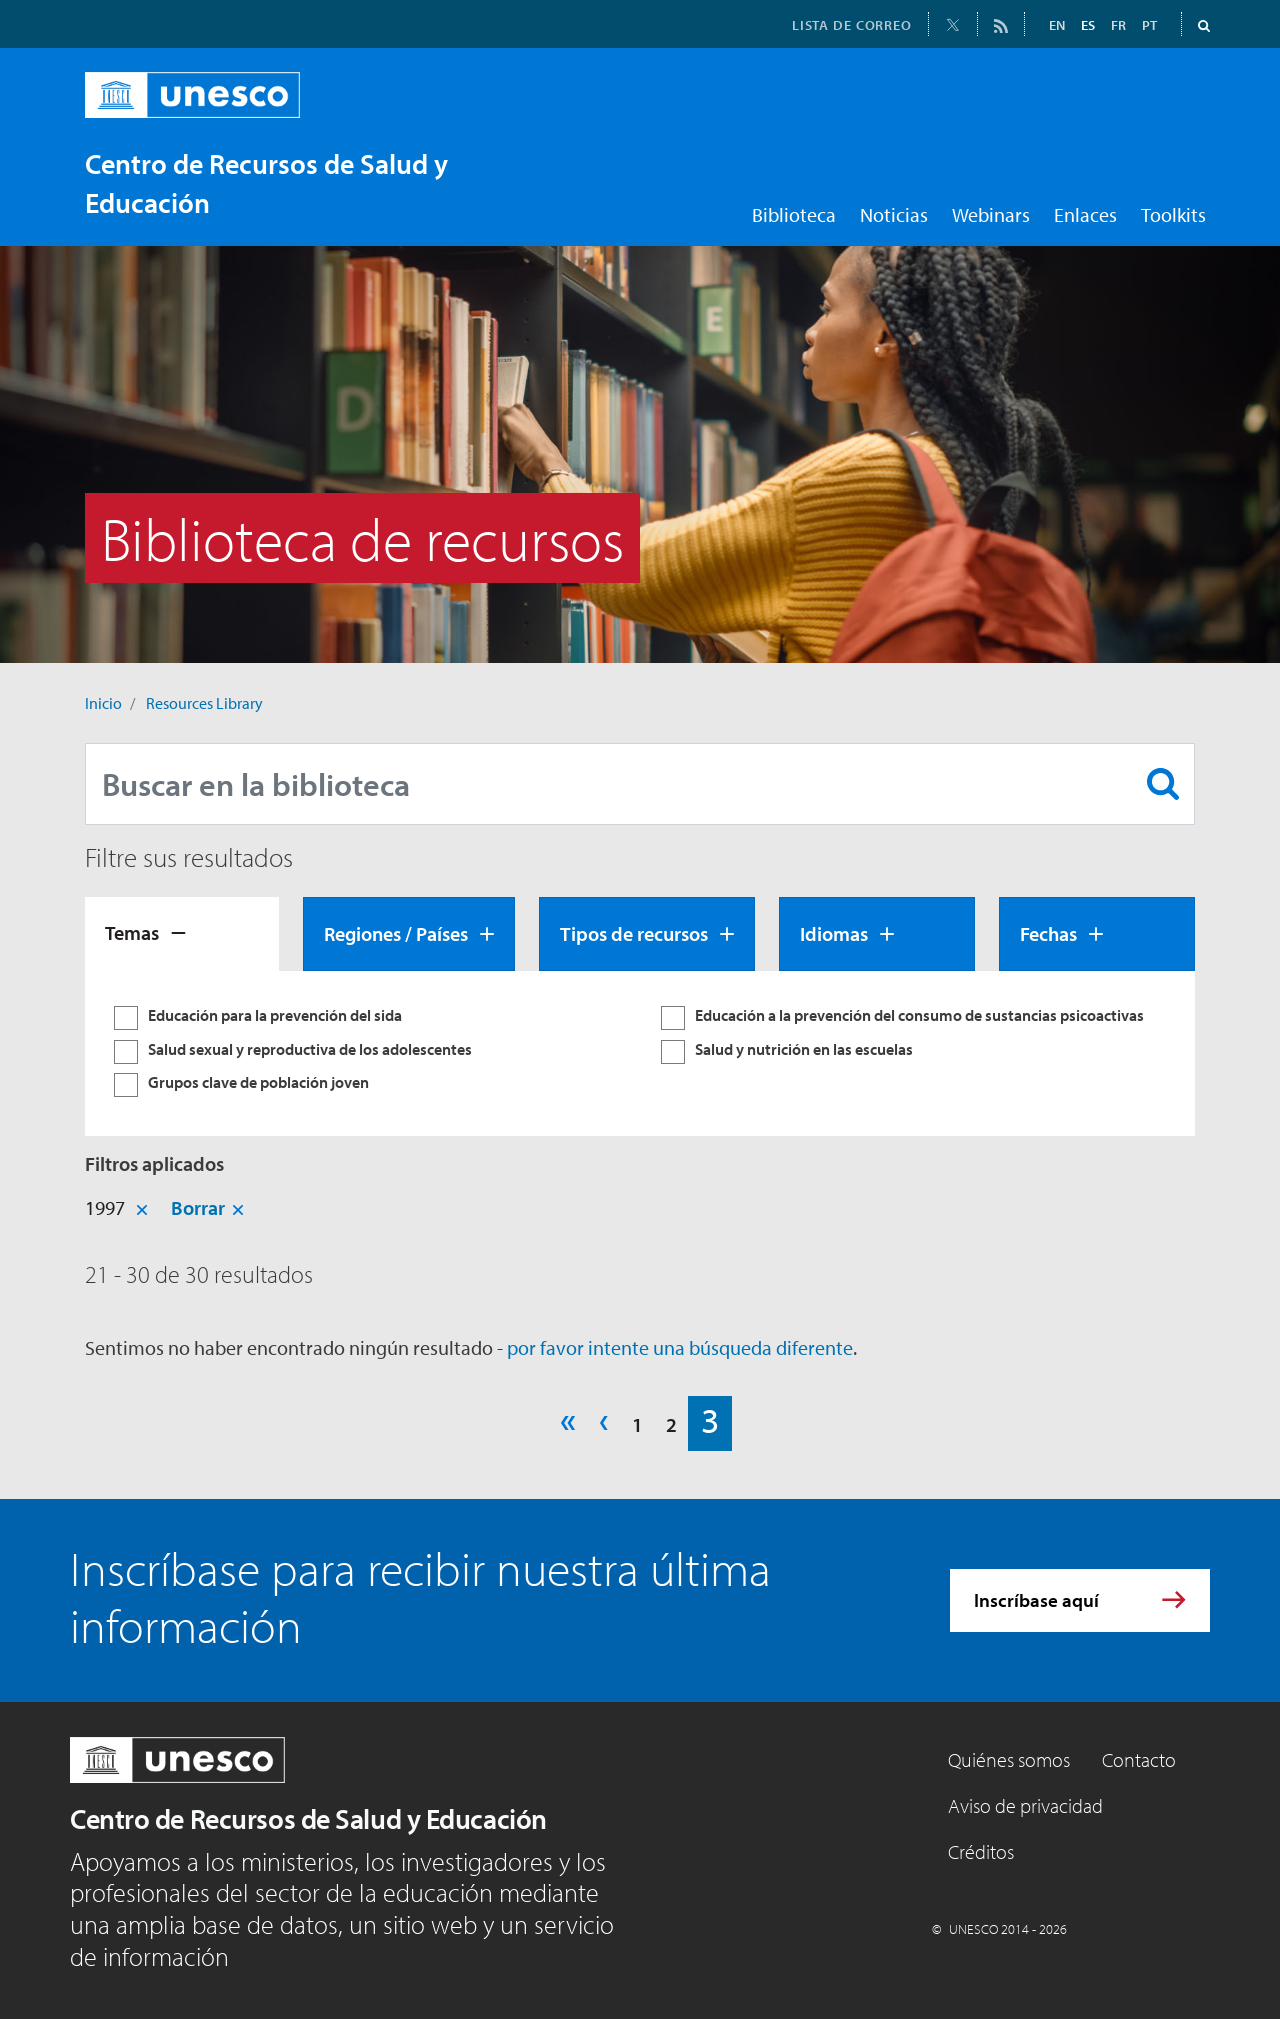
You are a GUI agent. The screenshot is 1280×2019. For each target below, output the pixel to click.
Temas (132, 932)
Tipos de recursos (634, 933)
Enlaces (1085, 214)
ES (1088, 25)
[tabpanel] (640, 1053)
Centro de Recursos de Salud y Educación (308, 1818)
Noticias (894, 214)
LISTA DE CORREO (852, 25)
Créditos (981, 1851)
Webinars (991, 214)
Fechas (1048, 933)
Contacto (1139, 1759)
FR (1118, 25)
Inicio (103, 703)
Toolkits (1173, 214)
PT (1149, 25)
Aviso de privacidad (1025, 1805)
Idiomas (834, 933)
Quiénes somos (1009, 1759)
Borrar (198, 1207)
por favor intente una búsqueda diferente (680, 1347)
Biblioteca (794, 214)
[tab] (182, 934)
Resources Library (204, 703)
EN (1057, 25)
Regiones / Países (396, 933)
